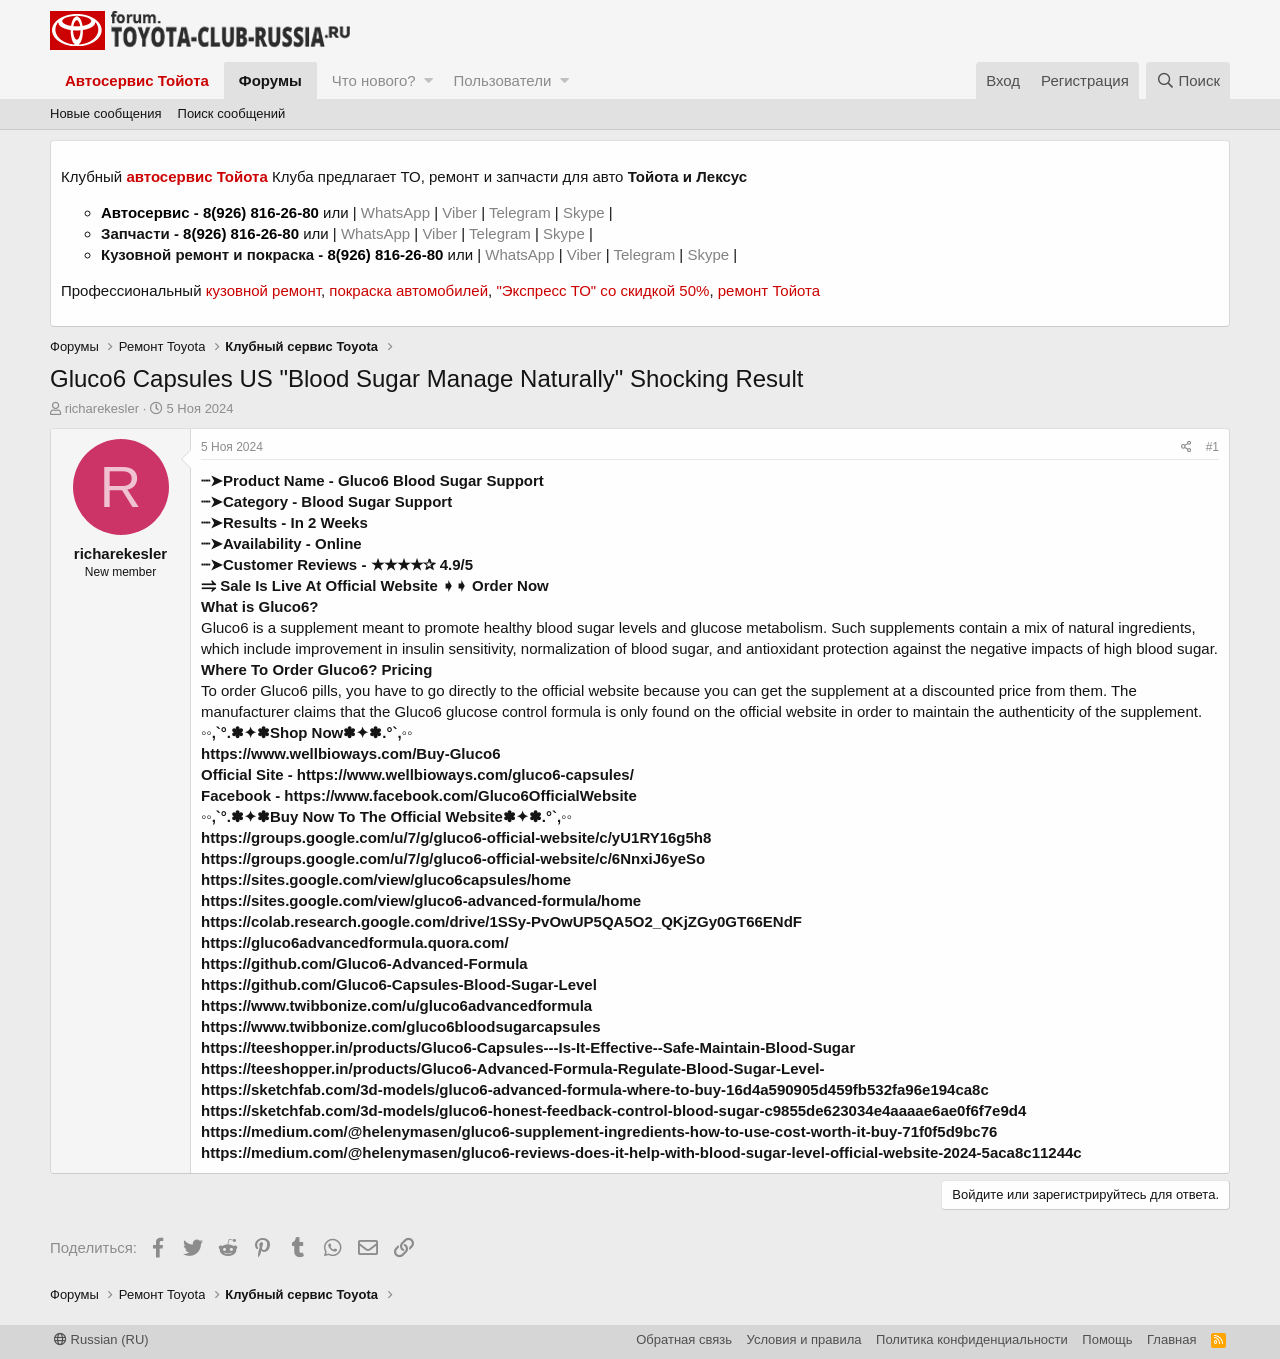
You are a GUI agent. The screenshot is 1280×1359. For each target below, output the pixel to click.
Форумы (270, 80)
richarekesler (102, 408)
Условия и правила (804, 1339)
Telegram (522, 212)
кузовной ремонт (263, 290)
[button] (428, 80)
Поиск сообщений (232, 113)
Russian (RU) (101, 1339)
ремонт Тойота (769, 290)
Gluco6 (225, 627)
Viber (459, 212)
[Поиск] (1188, 80)
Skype (586, 212)
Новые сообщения (106, 113)
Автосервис (145, 212)
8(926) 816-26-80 (261, 212)
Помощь (1107, 1339)
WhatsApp (397, 212)
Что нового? (374, 80)
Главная (1171, 1339)
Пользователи (502, 80)
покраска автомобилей (408, 290)
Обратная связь (684, 1339)
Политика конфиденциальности (972, 1339)
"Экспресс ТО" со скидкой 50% (602, 290)
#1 (1212, 447)
